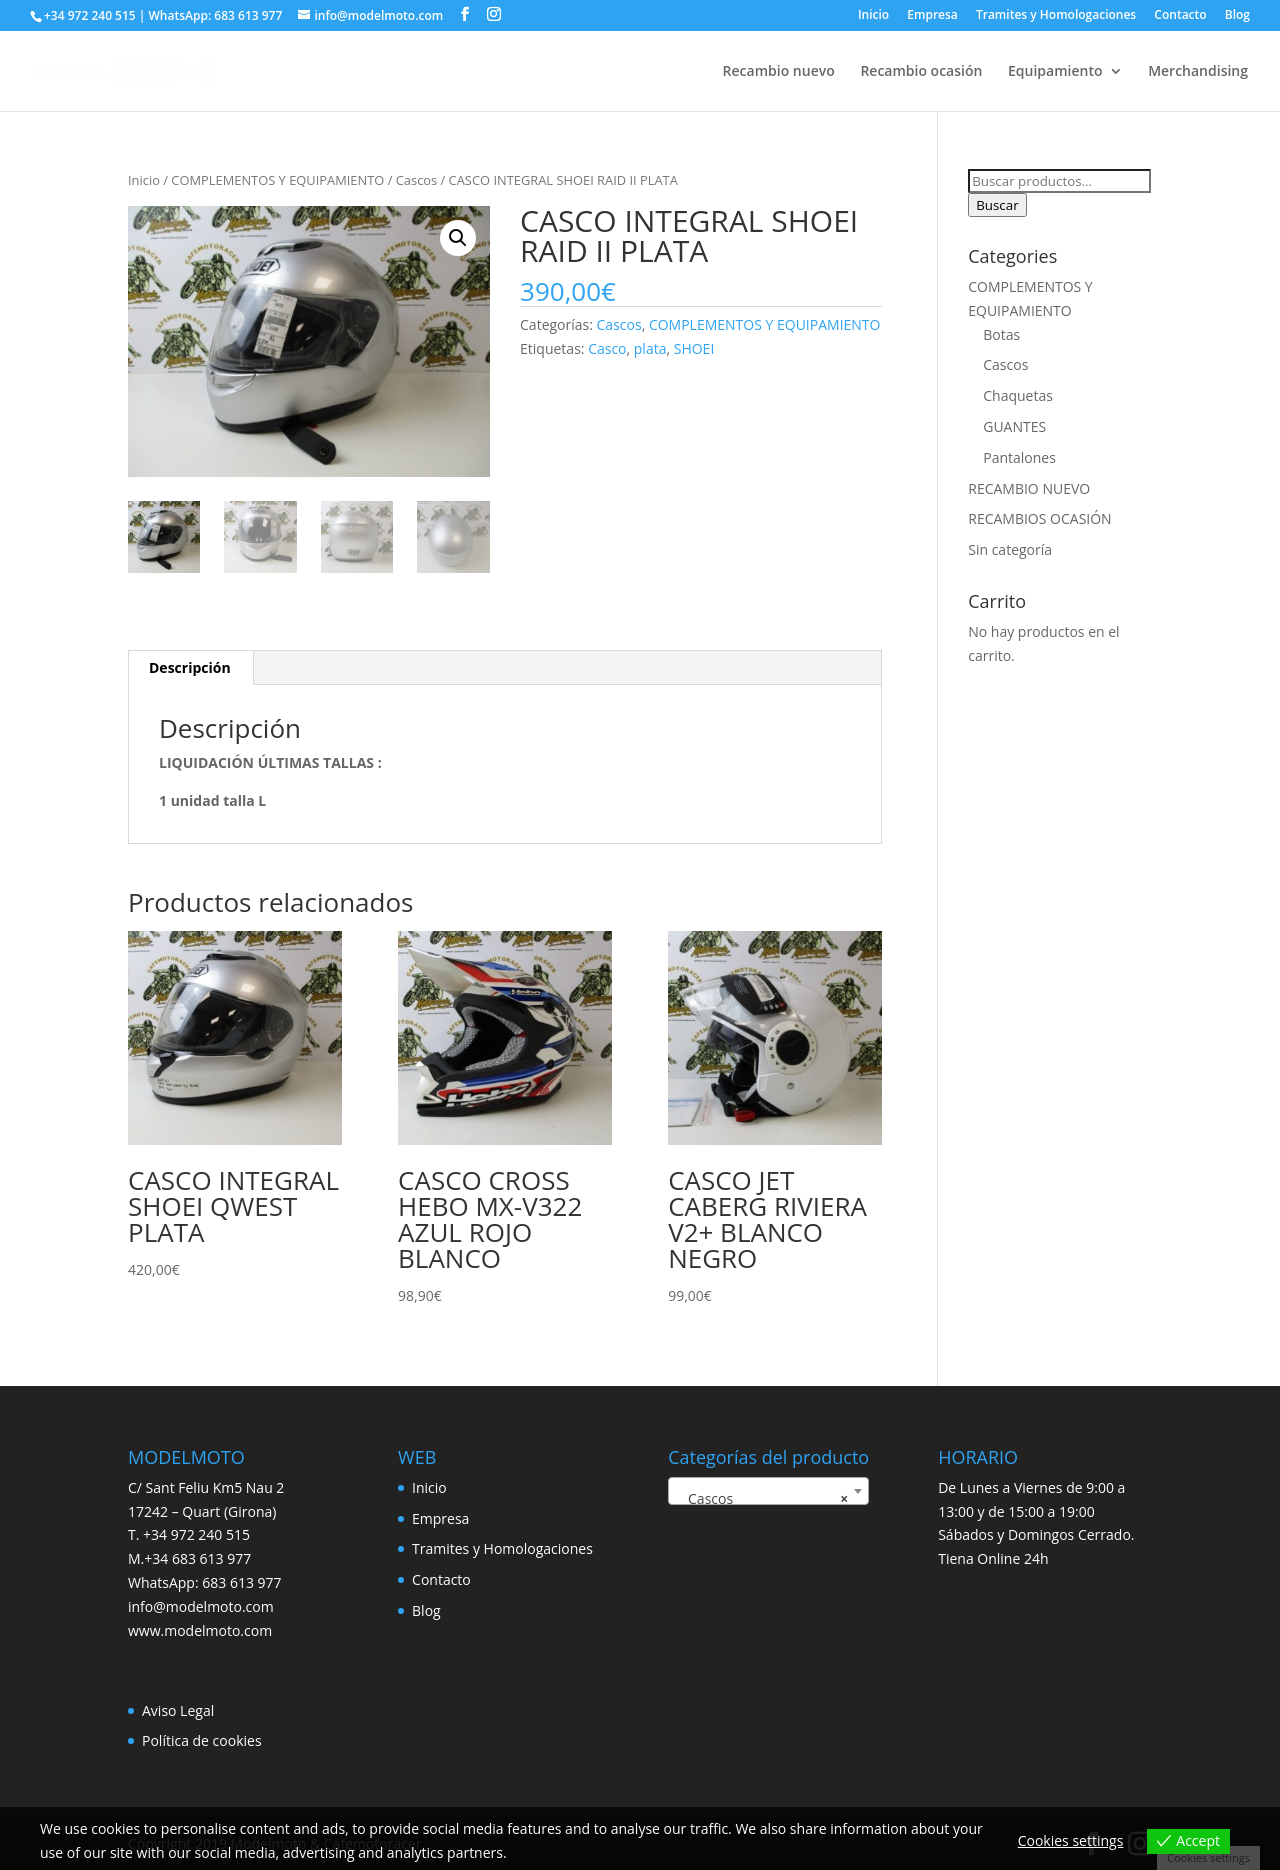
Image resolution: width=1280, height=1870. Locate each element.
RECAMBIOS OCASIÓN (1039, 518)
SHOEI (694, 348)
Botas (1001, 334)
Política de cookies (202, 1740)
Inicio (873, 16)
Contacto (1180, 16)
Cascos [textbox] (762, 1499)
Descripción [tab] (190, 667)
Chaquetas (1018, 395)
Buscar (997, 205)
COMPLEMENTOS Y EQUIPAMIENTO (277, 180)
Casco (607, 348)
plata (650, 348)
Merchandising (1198, 72)
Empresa (932, 16)
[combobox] (768, 1491)
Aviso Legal (178, 1710)
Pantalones (1019, 457)
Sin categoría (1010, 549)
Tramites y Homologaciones (1056, 16)
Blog (1237, 16)
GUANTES (1014, 426)
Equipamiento (1055, 72)
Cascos (416, 180)
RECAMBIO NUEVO (1029, 488)
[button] (458, 238)
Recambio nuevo (779, 72)
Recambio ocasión (921, 72)
